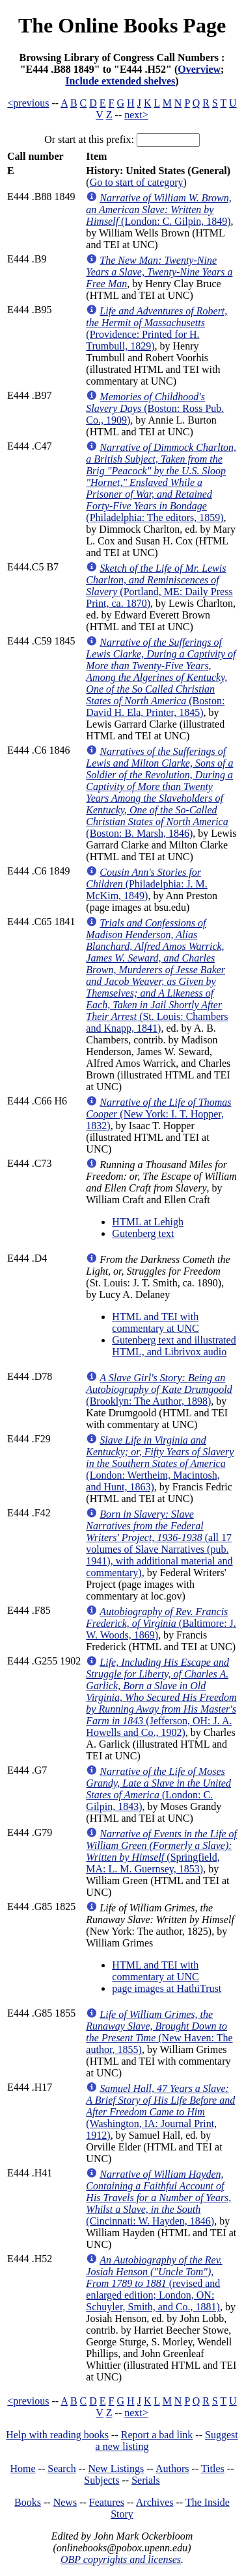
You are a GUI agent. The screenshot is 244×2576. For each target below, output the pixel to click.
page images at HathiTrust (166, 1988)
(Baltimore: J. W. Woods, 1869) (161, 1623)
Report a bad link (157, 2434)
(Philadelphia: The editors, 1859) (161, 482)
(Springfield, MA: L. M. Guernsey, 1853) (161, 1851)
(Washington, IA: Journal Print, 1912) (160, 2112)
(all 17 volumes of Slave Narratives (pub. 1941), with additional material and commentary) (159, 1543)
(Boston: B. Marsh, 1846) (159, 792)
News (65, 2502)
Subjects (101, 2480)
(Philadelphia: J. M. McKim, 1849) (147, 884)
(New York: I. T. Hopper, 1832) (158, 1114)
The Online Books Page (122, 25)
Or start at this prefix (87, 139)
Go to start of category (136, 182)
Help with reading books (57, 2434)
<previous (28, 102)
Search (61, 2468)
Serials (145, 2480)
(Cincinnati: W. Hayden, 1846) (158, 2197)
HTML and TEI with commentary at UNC (155, 1322)
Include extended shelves (120, 80)
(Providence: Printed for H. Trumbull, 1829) (156, 328)
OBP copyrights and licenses (121, 2559)
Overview (199, 69)
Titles (212, 2468)
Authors (172, 2468)
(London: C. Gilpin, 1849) (158, 209)
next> (136, 114)
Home (23, 2468)
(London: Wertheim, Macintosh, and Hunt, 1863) (160, 1463)
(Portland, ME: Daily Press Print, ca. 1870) (159, 586)
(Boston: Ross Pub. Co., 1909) (155, 408)
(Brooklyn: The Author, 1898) (159, 1389)
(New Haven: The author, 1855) (159, 2032)
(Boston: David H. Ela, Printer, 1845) (161, 677)
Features (106, 2502)
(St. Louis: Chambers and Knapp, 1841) (157, 975)
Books (27, 2502)
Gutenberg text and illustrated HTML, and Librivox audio (174, 1345)
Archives (155, 2502)
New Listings (116, 2468)
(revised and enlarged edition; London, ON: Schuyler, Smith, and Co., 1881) (154, 2283)
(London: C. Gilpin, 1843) (158, 1789)
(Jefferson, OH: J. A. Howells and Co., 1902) (161, 1697)
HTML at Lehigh (147, 1221)
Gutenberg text (143, 1233)
